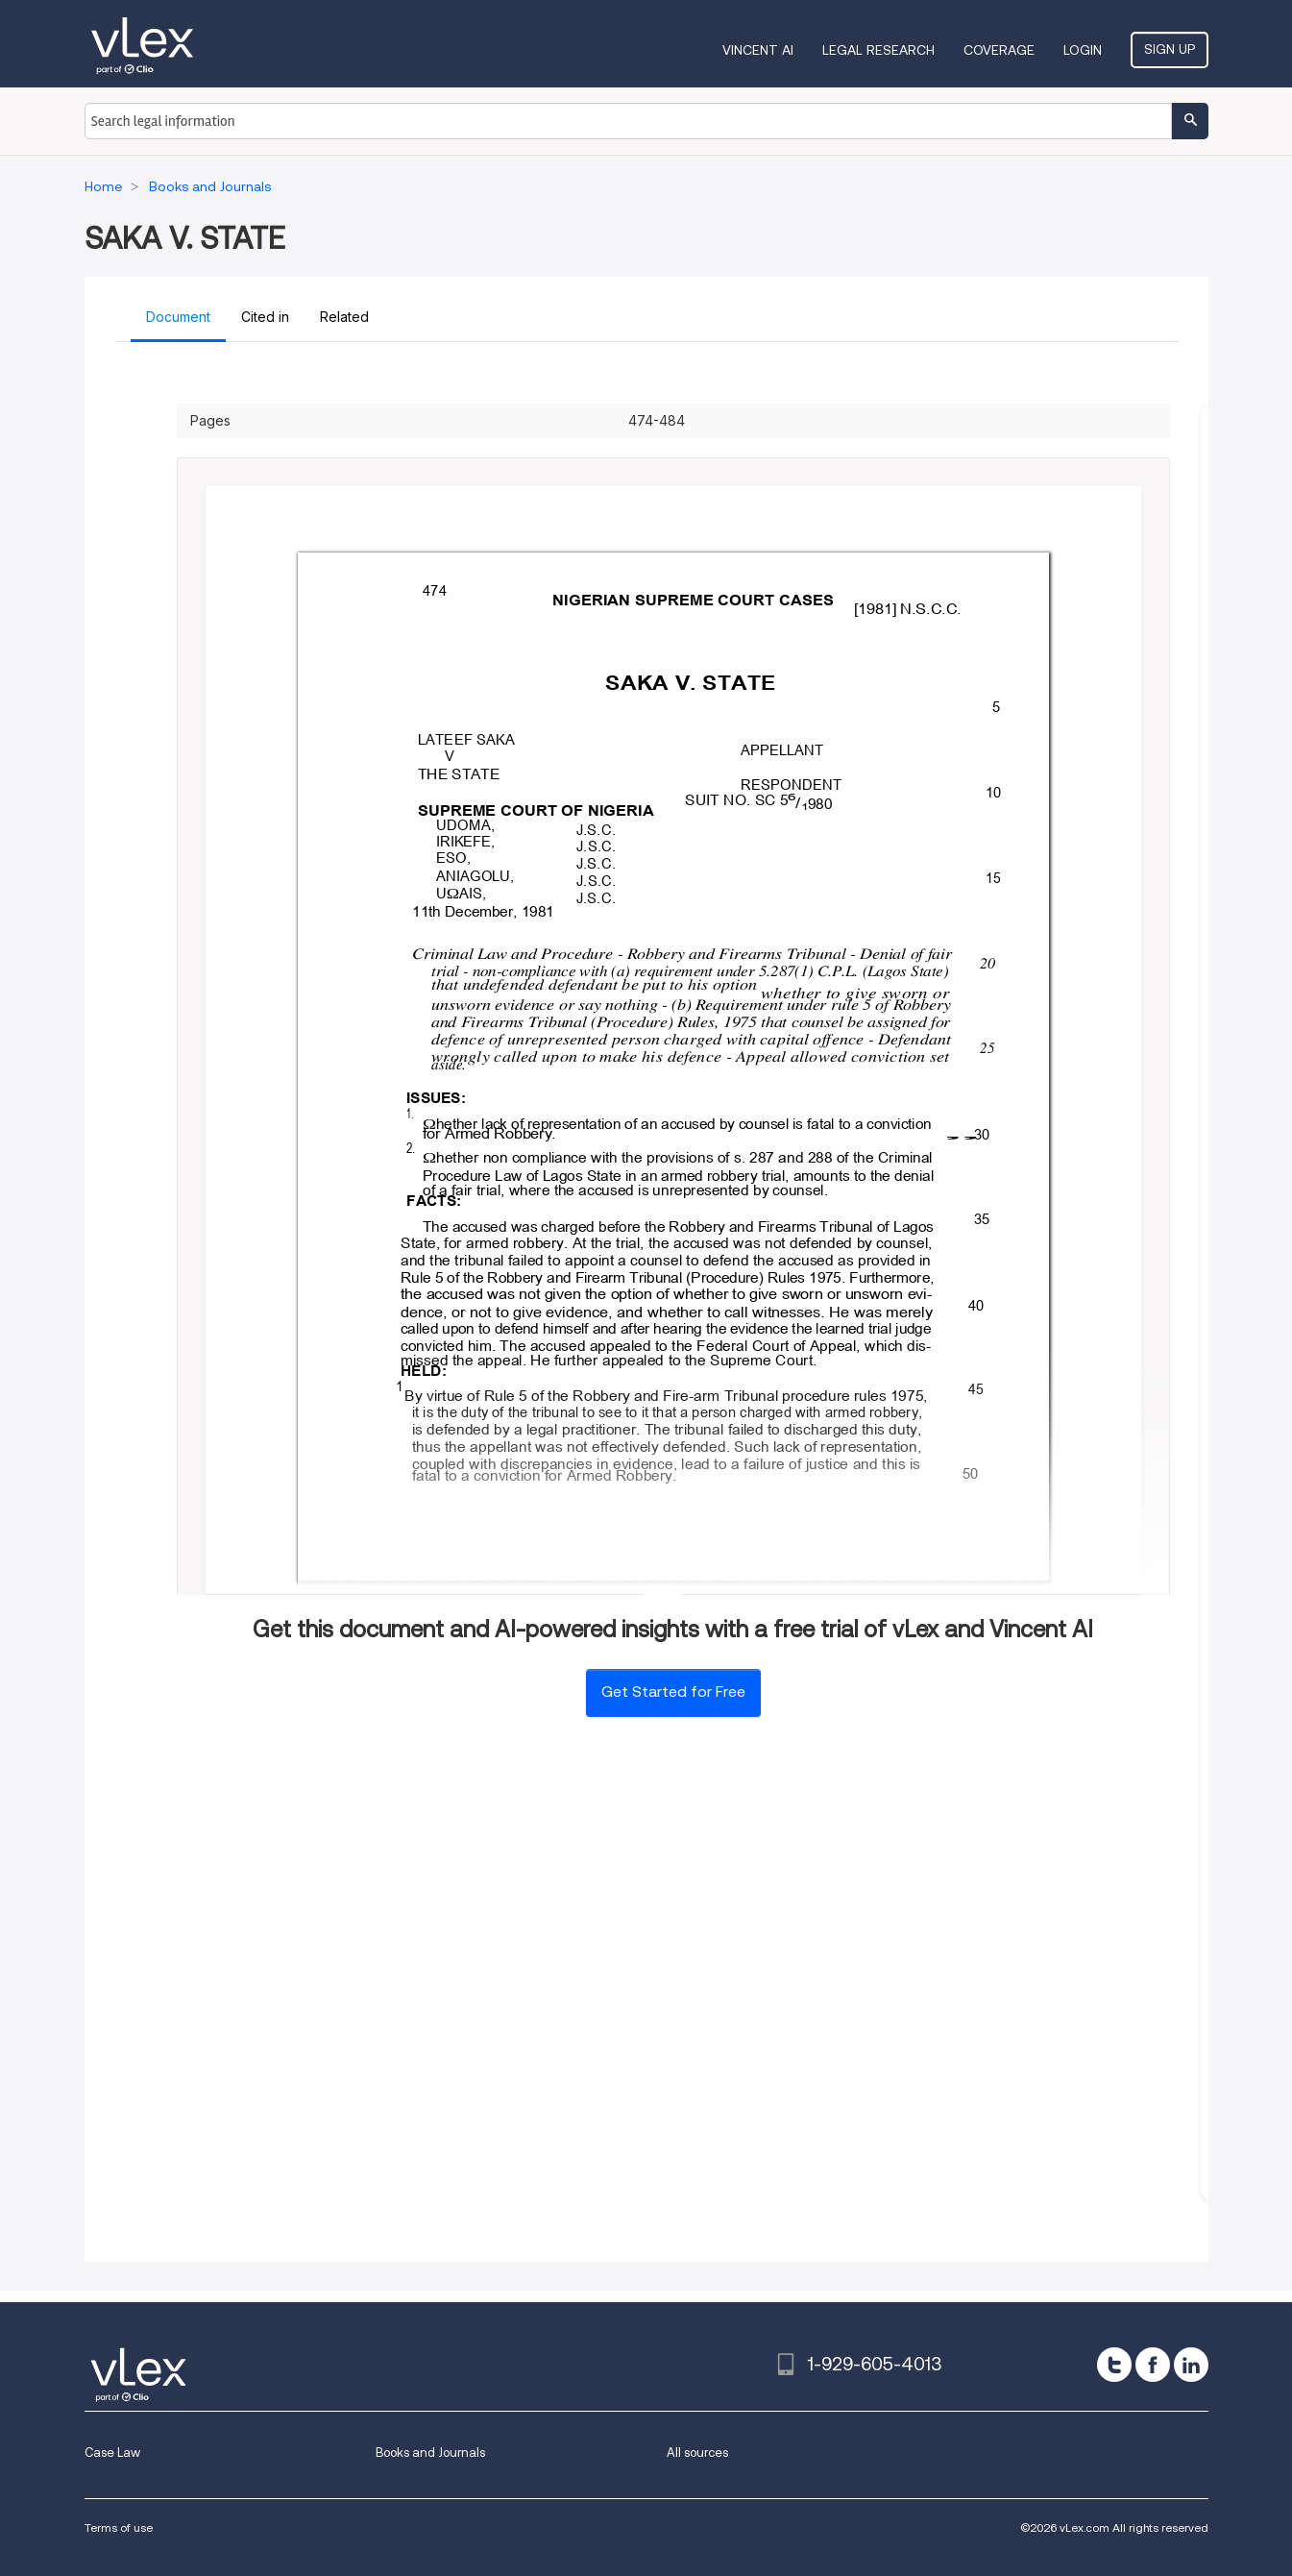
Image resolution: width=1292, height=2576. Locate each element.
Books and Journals (430, 2452)
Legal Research (878, 50)
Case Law (112, 2452)
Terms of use (119, 2527)
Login (1082, 50)
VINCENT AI (757, 50)
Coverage (999, 50)
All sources (697, 2452)
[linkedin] (1191, 2364)
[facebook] (1152, 2364)
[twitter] (1114, 2364)
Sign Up (1169, 49)
